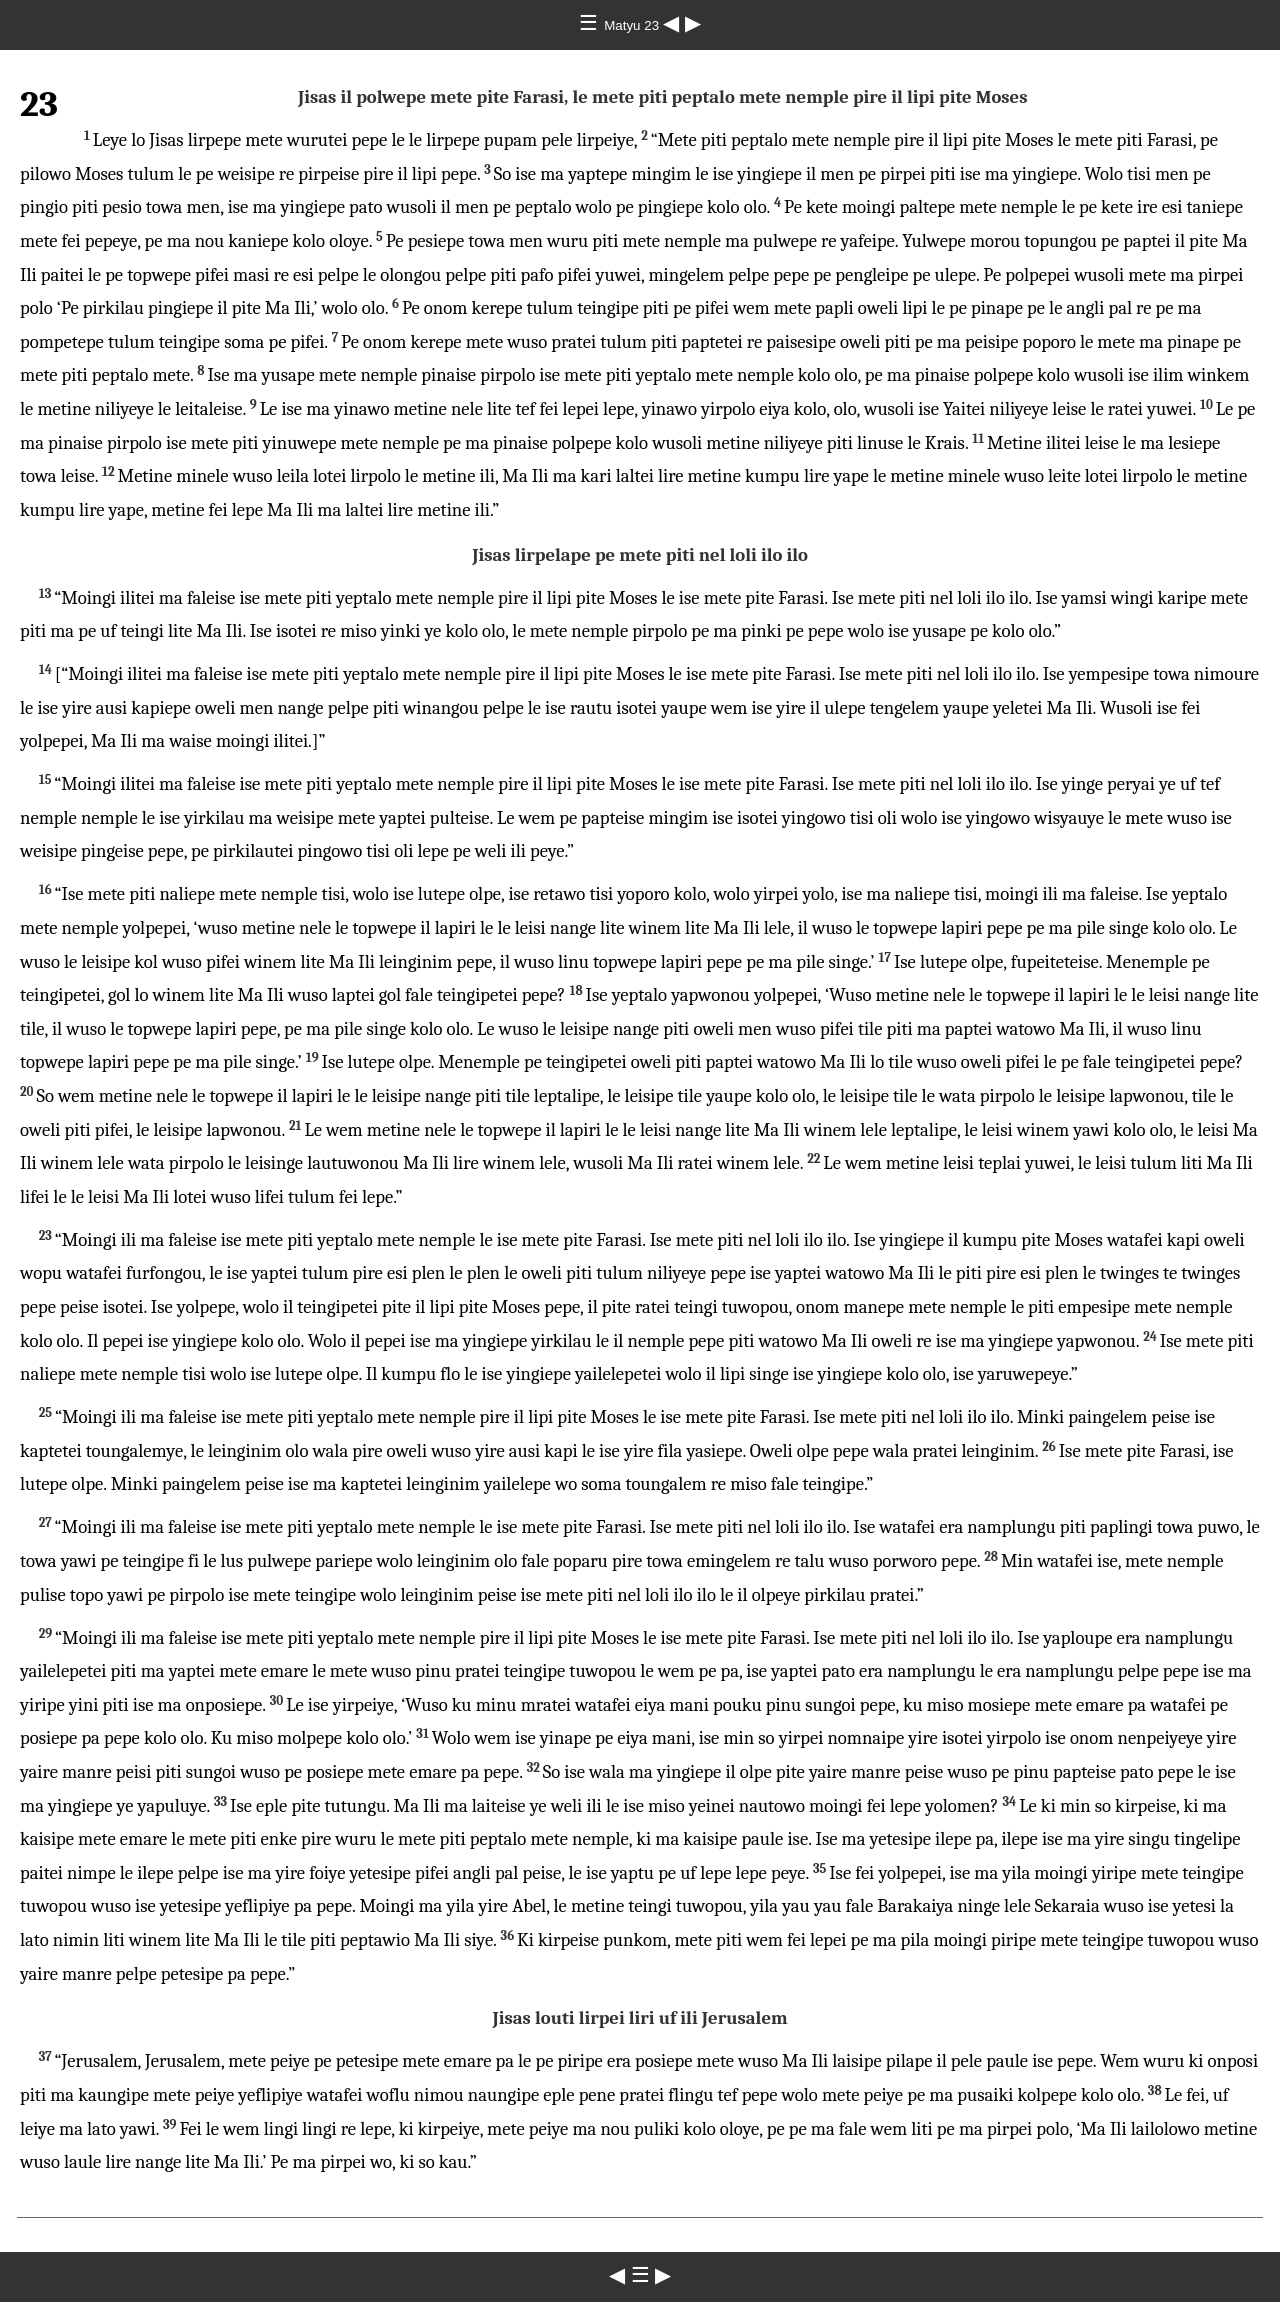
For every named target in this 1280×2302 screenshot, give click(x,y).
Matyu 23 (633, 25)
